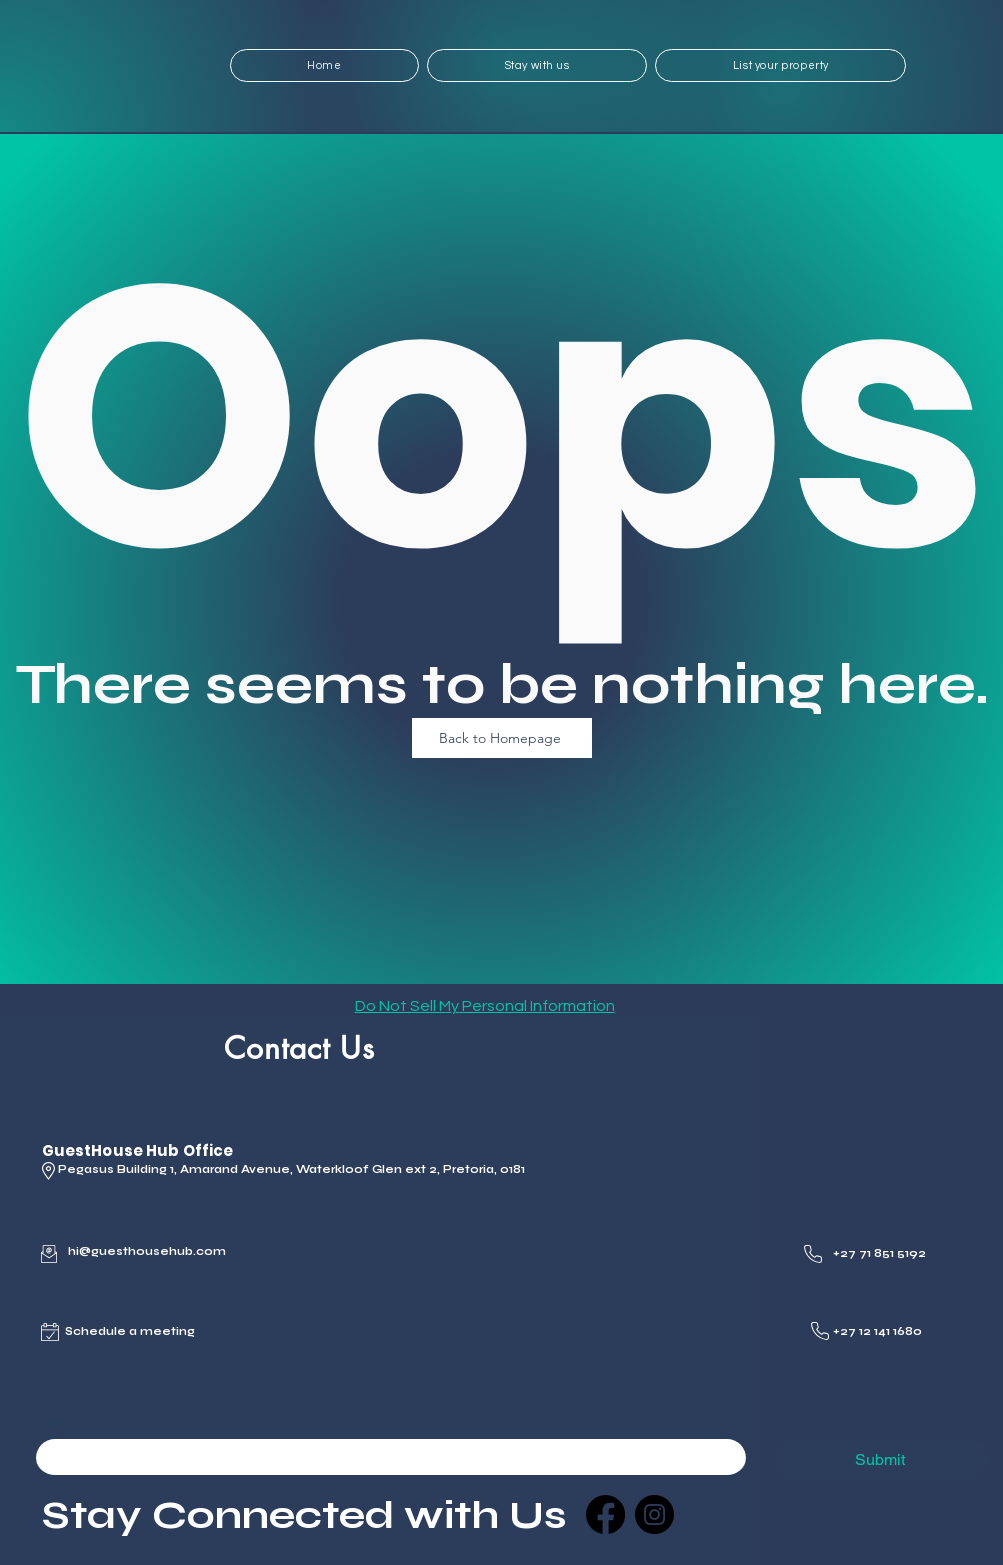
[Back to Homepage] (502, 738)
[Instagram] (654, 1514)
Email (58, 1422)
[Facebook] (605, 1514)
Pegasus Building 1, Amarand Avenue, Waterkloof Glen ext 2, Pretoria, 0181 (291, 1169)
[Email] (385, 1457)
